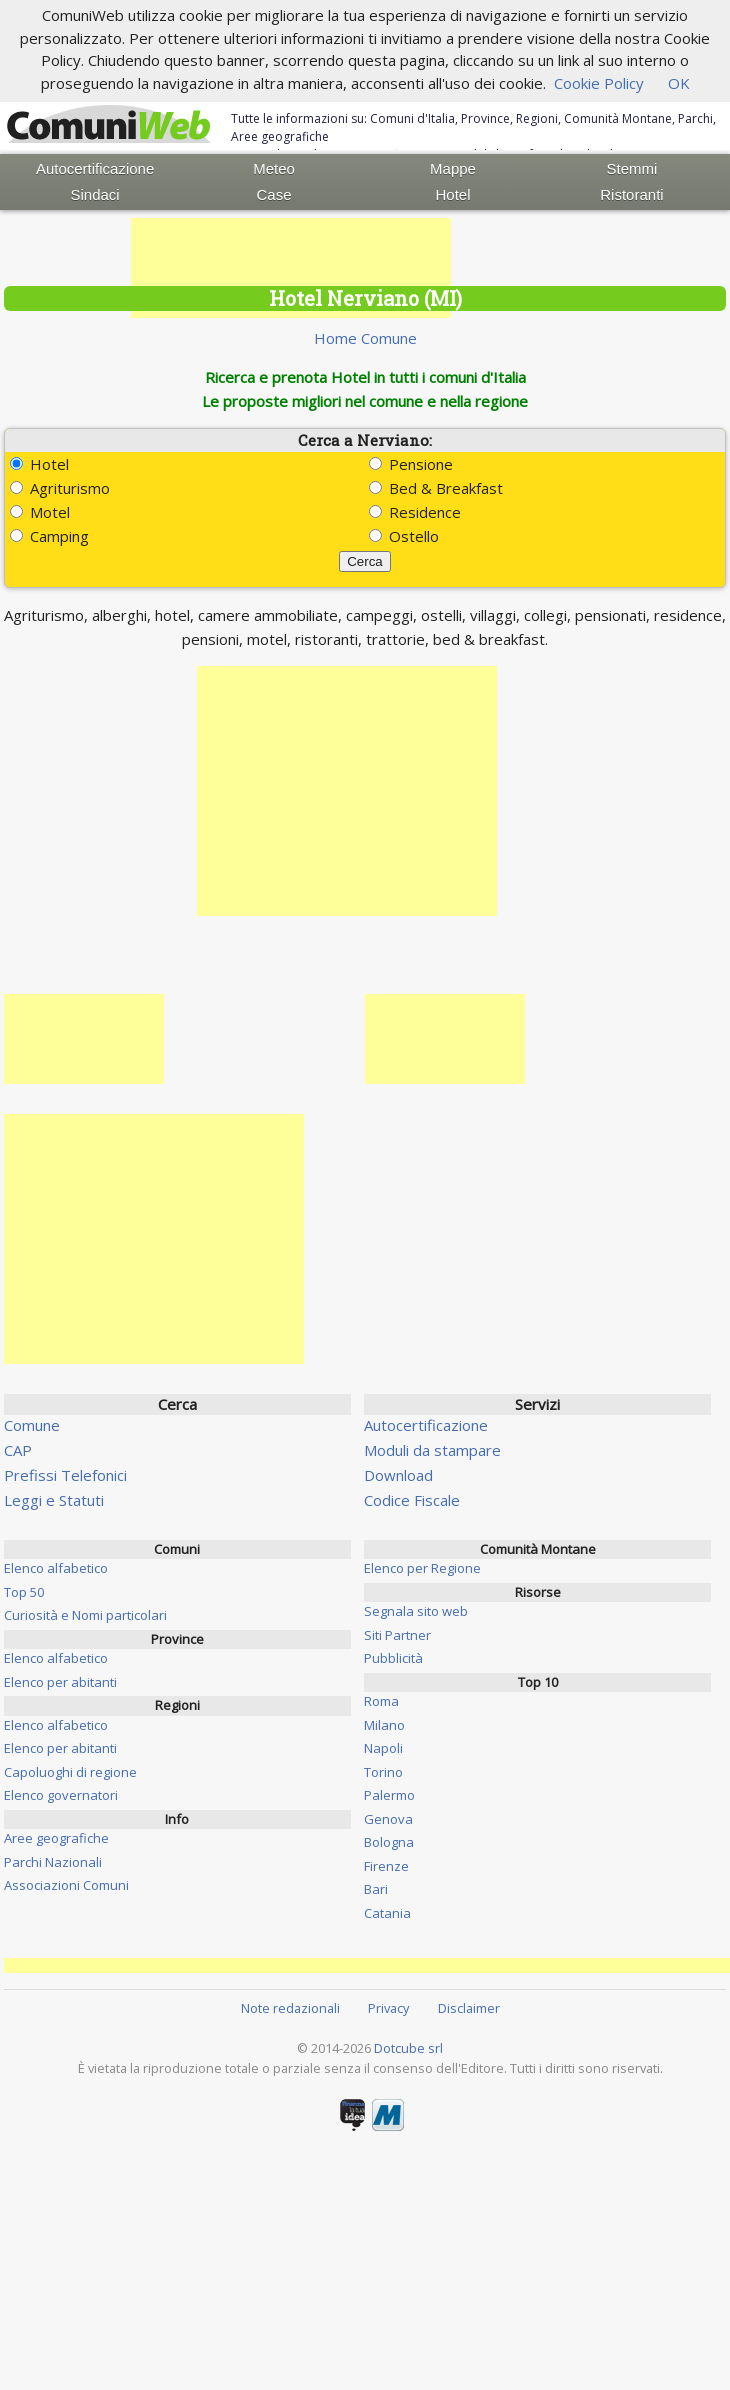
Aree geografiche (56, 1838)
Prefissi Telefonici (65, 1475)
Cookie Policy (599, 83)
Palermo (389, 1795)
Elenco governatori (61, 1795)
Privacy (388, 2008)
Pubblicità (393, 1658)
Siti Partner (397, 1635)
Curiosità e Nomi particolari (85, 1615)
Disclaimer (469, 2008)
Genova (388, 1819)
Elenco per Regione (422, 1568)
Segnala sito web (416, 1611)
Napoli (383, 1748)
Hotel (452, 194)
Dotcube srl (408, 2048)
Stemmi (632, 168)
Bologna (389, 1842)
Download (398, 1475)
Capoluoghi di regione (70, 1772)
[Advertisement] (291, 268)
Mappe (453, 168)
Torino (383, 1772)
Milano (384, 1725)
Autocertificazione (95, 168)
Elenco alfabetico (56, 1568)
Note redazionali (290, 2008)
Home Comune (365, 338)
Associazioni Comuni (66, 1885)
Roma (381, 1701)
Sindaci (95, 194)
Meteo (274, 168)
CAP (18, 1450)
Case (274, 194)
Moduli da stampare (432, 1450)
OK (679, 83)
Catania (387, 1913)
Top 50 (24, 1592)
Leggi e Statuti (54, 1500)
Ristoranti (631, 194)
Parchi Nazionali (53, 1862)
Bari (376, 1889)
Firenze (386, 1866)
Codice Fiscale (412, 1500)
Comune (32, 1425)
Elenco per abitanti (60, 1682)
